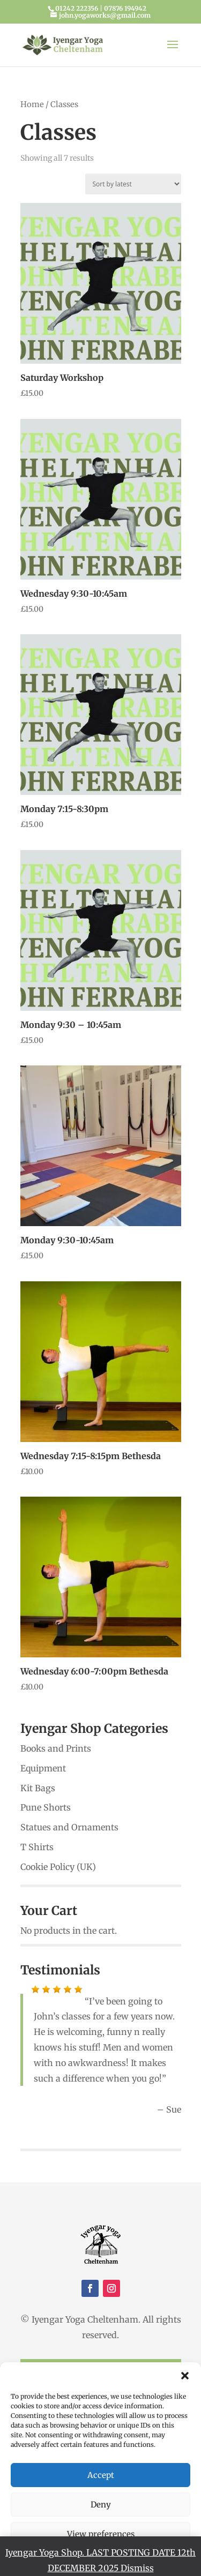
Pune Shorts (45, 1807)
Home (32, 104)
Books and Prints (55, 1748)
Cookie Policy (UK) (58, 1866)
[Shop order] (133, 184)
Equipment (43, 1768)
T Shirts (37, 1847)
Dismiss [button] (137, 2568)
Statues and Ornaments (69, 1827)
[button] (185, 2375)
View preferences (101, 2534)
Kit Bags (37, 1788)
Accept (100, 2475)
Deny (101, 2504)
